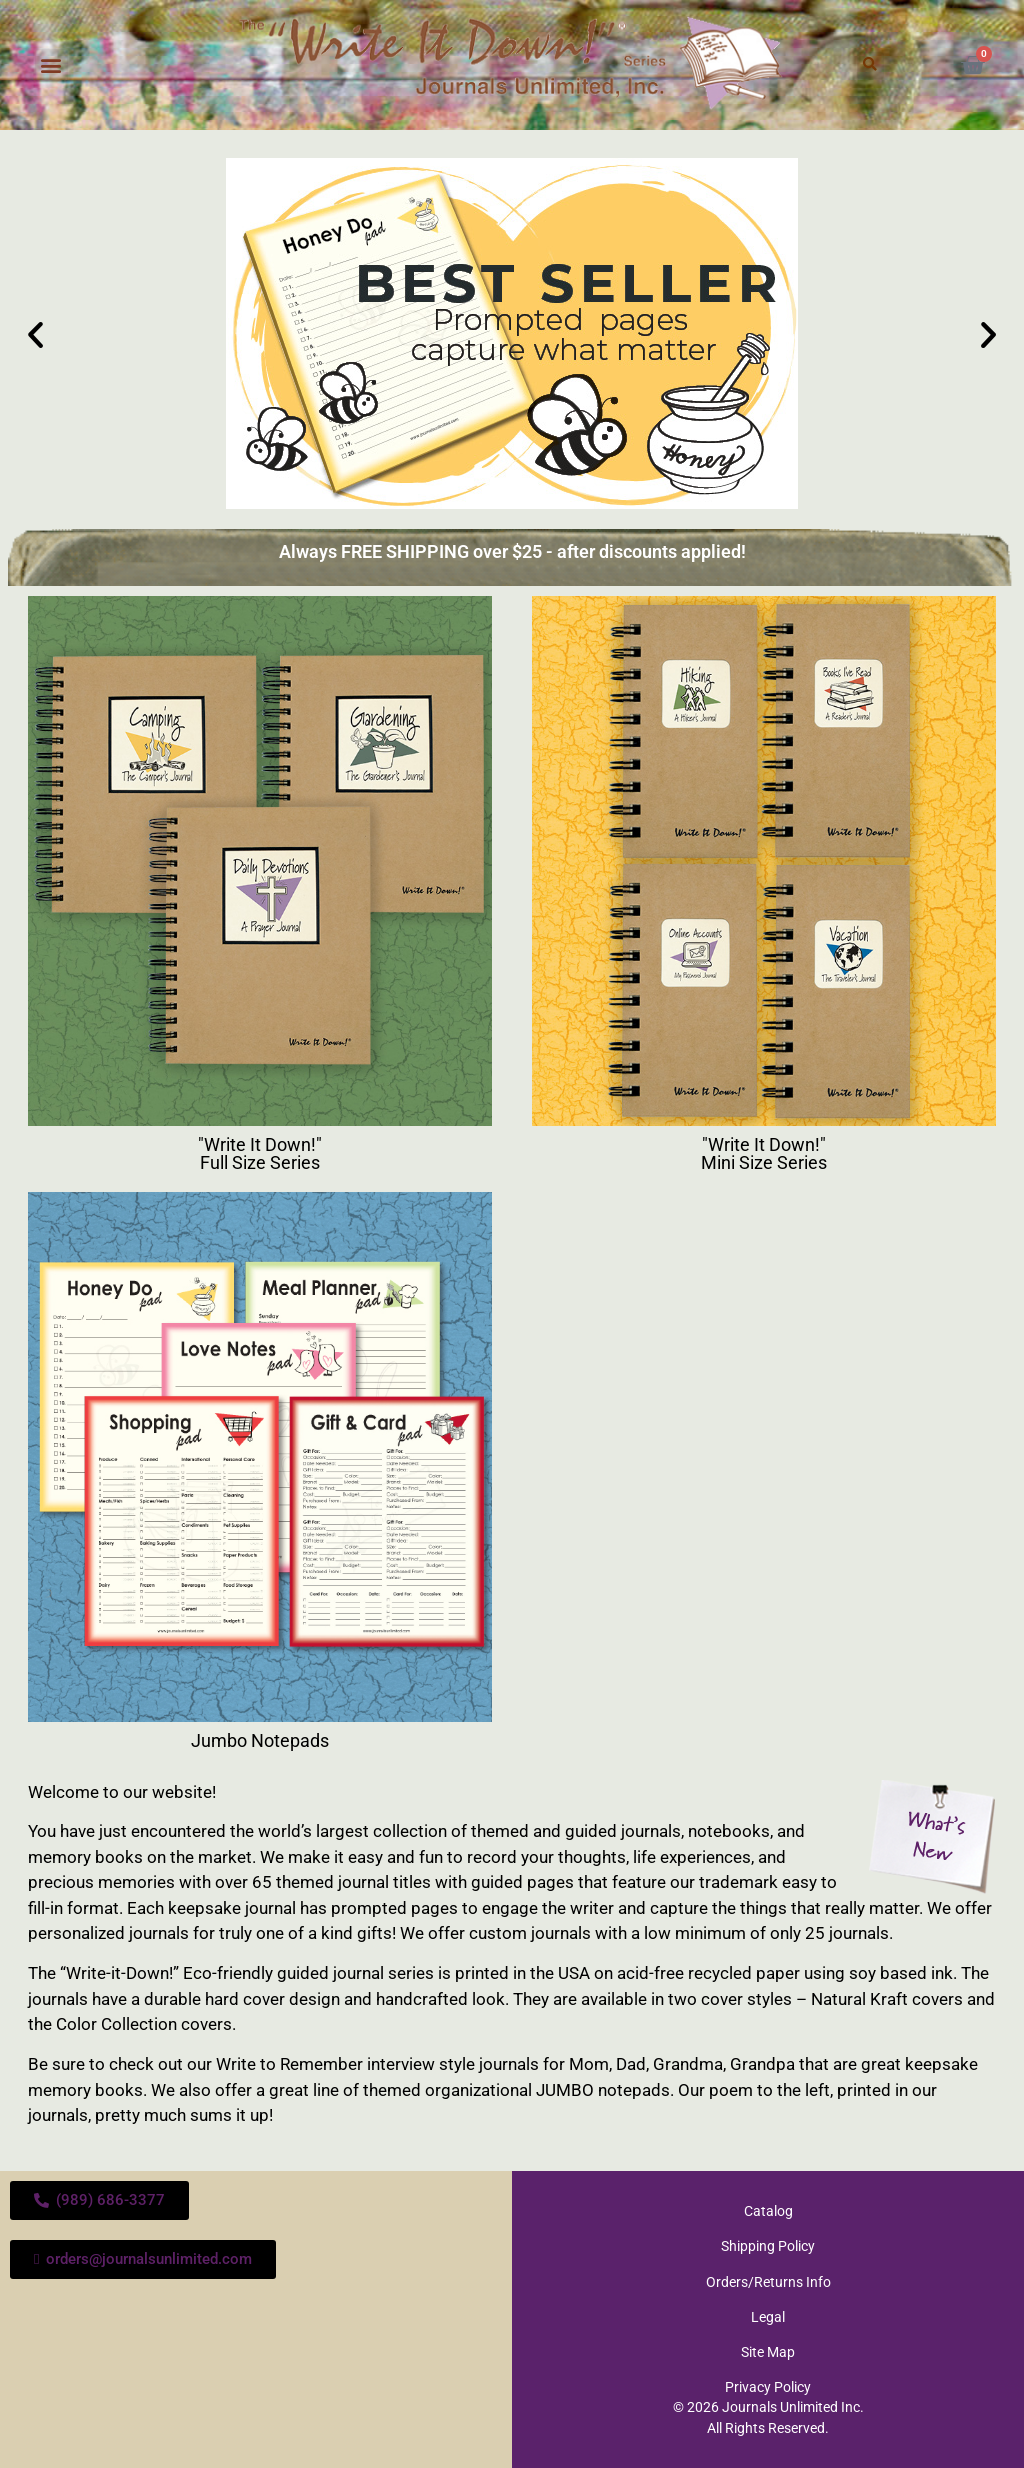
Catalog (768, 2211)
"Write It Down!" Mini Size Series (764, 1153)
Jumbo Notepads (260, 1740)
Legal (768, 2316)
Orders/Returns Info (768, 2281)
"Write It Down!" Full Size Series (260, 1153)
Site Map (768, 2351)
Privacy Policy (768, 2386)
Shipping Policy (768, 2246)
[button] (51, 65)
